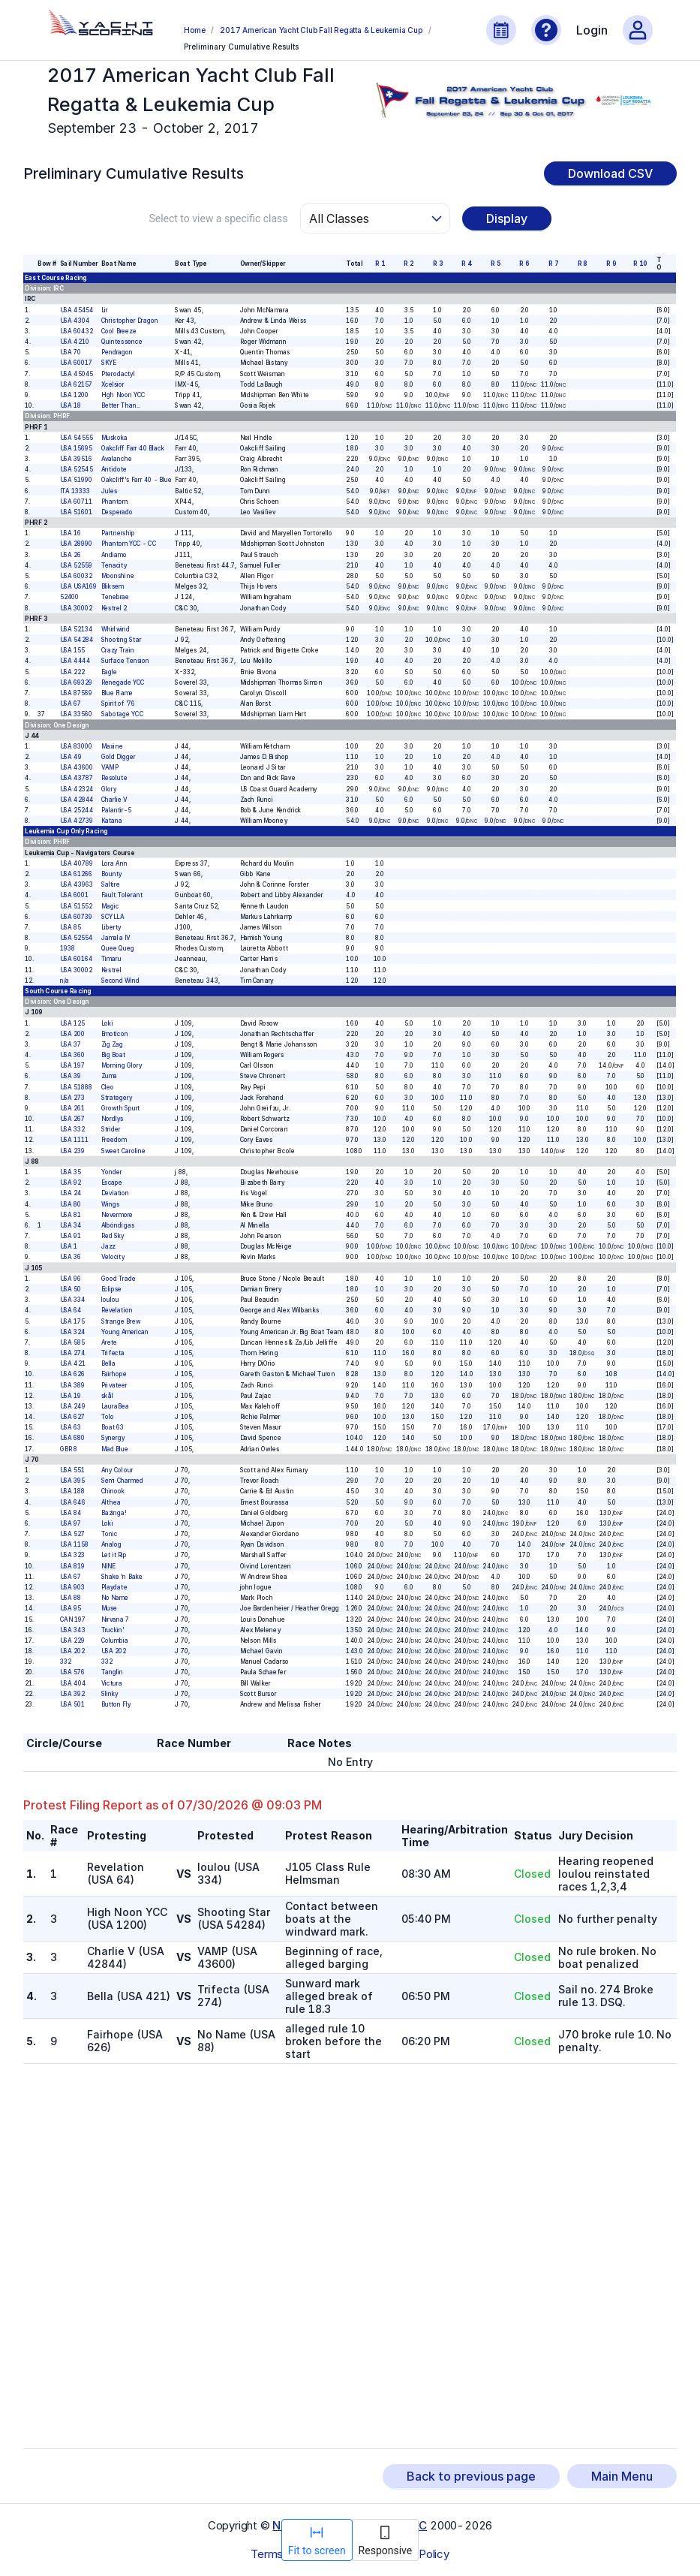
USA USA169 (78, 586)
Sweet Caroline (123, 1151)
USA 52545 (76, 469)
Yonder (111, 1172)
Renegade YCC (123, 682)
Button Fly (116, 1704)
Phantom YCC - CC (129, 544)
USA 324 (73, 1332)
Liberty (111, 927)
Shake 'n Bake (122, 1576)
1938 (67, 948)
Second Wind (120, 980)
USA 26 (70, 555)
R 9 (612, 263)
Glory (108, 789)
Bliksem (112, 586)
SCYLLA (113, 916)
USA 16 (70, 533)
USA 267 (72, 1118)
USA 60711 (76, 501)
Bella (108, 1363)
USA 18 (70, 405)
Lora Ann (114, 863)
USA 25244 (76, 810)
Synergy (113, 1438)
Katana (111, 820)
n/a (65, 980)
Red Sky (113, 1236)
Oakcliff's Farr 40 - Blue (136, 480)
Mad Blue (115, 1449)
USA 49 (71, 757)
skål (107, 1395)
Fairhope (114, 1374)
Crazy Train (117, 650)
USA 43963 (76, 884)
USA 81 (70, 1215)
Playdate (114, 1587)
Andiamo (114, 555)
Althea (111, 1502)
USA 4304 (74, 320)
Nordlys (112, 1118)
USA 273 (72, 1097)
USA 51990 (76, 480)
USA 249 (73, 1406)
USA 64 (71, 1310)
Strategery (116, 1097)
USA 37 (70, 1044)
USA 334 (73, 1299)
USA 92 (70, 1182)
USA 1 (68, 1246)
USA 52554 (76, 938)
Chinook (113, 1491)
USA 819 (72, 1566)
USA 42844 (77, 799)
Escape (111, 1182)
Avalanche (116, 458)
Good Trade (118, 1278)
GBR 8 (68, 1449)
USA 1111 (74, 1140)
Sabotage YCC (122, 714)
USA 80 (70, 1204)
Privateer (114, 1385)
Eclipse (111, 1289)
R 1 (380, 263)
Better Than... (120, 405)
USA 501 (72, 1704)
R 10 (640, 263)
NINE (108, 1566)
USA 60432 (76, 331)
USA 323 (72, 1555)
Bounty (111, 874)
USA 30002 (76, 608)
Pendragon (117, 352)
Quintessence (122, 341)
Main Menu (622, 2476)
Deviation (115, 1193)
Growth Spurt (120, 1108)
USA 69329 (76, 682)
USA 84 (71, 1513)
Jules (109, 491)
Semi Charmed (122, 1480)
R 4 (467, 263)
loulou (110, 1299)
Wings (110, 1204)
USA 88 (70, 1597)
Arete (109, 1342)
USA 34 (71, 1225)
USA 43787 (76, 778)
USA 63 (70, 1427)
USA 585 (72, 1342)
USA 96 (70, 1278)
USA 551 (72, 1470)
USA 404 (73, 1683)
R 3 (438, 263)
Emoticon (114, 1034)
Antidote (114, 469)
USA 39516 (76, 458)
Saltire (110, 884)
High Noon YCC (123, 395)
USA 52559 (76, 565)
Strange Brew (120, 1321)
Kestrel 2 (114, 608)
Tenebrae (115, 597)
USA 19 (70, 1395)
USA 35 (70, 1172)
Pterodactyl (118, 374)
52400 (70, 597)
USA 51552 (76, 906)
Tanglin (112, 1672)
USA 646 (73, 1502)
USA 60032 (76, 576)
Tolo (107, 1417)
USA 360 (72, 1055)
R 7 (554, 263)
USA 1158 (74, 1544)
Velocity (113, 1257)
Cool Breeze (119, 331)
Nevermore (117, 1215)
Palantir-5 (116, 810)
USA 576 (72, 1672)
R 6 (525, 263)
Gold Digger (118, 757)
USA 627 (72, 1417)
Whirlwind (116, 629)
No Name (114, 1597)
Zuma (109, 1076)
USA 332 (72, 1129)
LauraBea (115, 1406)
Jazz (108, 1246)
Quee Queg (117, 948)
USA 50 (70, 1289)
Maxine (112, 746)
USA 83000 (76, 746)
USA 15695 (76, 448)
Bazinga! (114, 1513)
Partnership (118, 533)
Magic (110, 906)
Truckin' (113, 1630)
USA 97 (70, 1523)
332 (65, 1661)
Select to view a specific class (218, 218)
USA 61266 (76, 874)
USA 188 (72, 1491)
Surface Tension (125, 661)
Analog (111, 1544)
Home (194, 30)
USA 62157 (76, 384)
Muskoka (114, 437)
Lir (104, 310)
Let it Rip (114, 1555)
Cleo (108, 1087)
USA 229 (72, 1640)
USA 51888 (76, 1087)
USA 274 (73, 1353)
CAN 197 (73, 1619)
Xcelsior (113, 384)
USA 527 (72, 1534)
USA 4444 (75, 661)
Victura (111, 1683)
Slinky (110, 1694)
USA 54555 (76, 437)
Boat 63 (112, 1427)
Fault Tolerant (122, 895)
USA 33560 (76, 714)
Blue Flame (117, 693)
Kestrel (111, 970)
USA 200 (72, 1034)
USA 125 (72, 1023)
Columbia (115, 1640)
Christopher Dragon (129, 320)
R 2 (409, 263)
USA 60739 (76, 916)
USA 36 (70, 1257)
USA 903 (72, 1587)
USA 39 (70, 1076)
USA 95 (70, 1608)
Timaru (111, 959)
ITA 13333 (75, 491)
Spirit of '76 (118, 703)
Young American (125, 1332)
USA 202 (72, 1651)
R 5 (495, 263)
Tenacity (114, 565)
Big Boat (113, 1055)
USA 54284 (76, 639)
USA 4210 (74, 341)
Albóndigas (117, 1225)
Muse (109, 1608)
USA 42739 (76, 820)
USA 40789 (76, 863)
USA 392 (72, 1694)
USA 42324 (76, 789)
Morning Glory (122, 1065)
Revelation (117, 1310)
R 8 (582, 263)
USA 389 (72, 1385)
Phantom (114, 501)
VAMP (110, 767)
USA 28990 (76, 544)
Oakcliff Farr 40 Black (132, 448)
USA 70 (70, 352)
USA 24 (71, 1193)
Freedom (114, 1140)
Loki (107, 1023)
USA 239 (72, 1151)
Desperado (117, 512)
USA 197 (72, 1065)
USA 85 (70, 927)
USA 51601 (76, 512)
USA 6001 (74, 895)
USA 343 (73, 1630)
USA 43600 (76, 767)
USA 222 (72, 672)
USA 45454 (77, 310)
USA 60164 (76, 959)
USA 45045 (76, 374)
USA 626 (72, 1374)
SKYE (108, 363)
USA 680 (72, 1438)
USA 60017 (76, 363)
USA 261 (72, 1108)
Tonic (109, 1534)
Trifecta (113, 1353)
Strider (111, 1129)
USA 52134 (76, 629)
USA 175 (72, 1321)
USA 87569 (76, 693)
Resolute (114, 778)
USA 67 (70, 703)
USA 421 (73, 1363)
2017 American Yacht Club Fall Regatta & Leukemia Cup (321, 30)
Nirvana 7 (115, 1619)
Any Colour (117, 1470)
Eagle (109, 672)
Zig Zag (112, 1044)
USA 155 (72, 650)
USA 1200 (74, 395)
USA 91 (70, 1236)
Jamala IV (116, 938)
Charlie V (114, 799)
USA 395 (72, 1480)
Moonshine (117, 576)
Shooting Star (121, 639)
